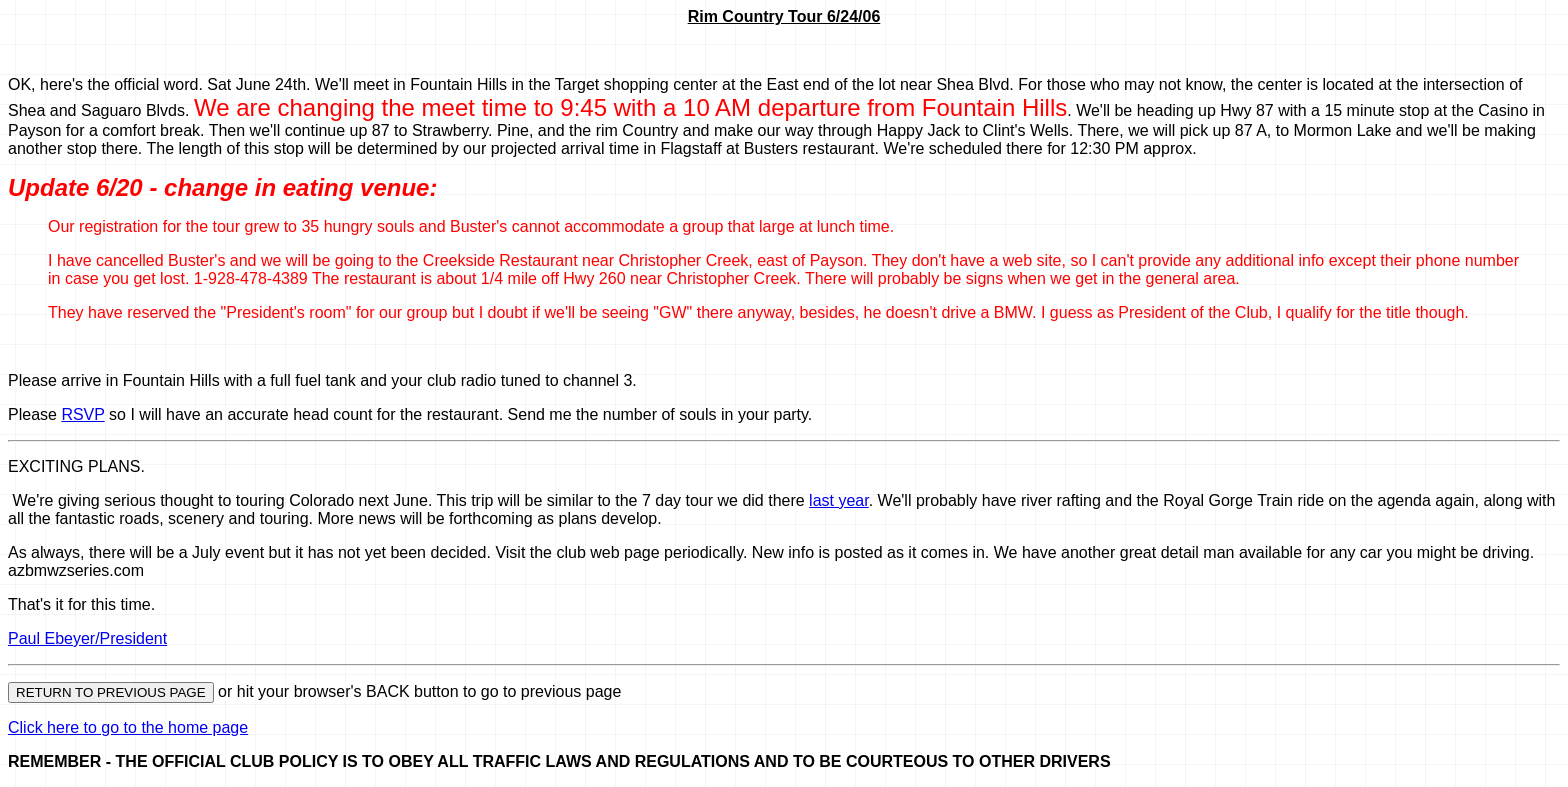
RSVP (82, 414)
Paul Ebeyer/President (87, 638)
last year (839, 500)
